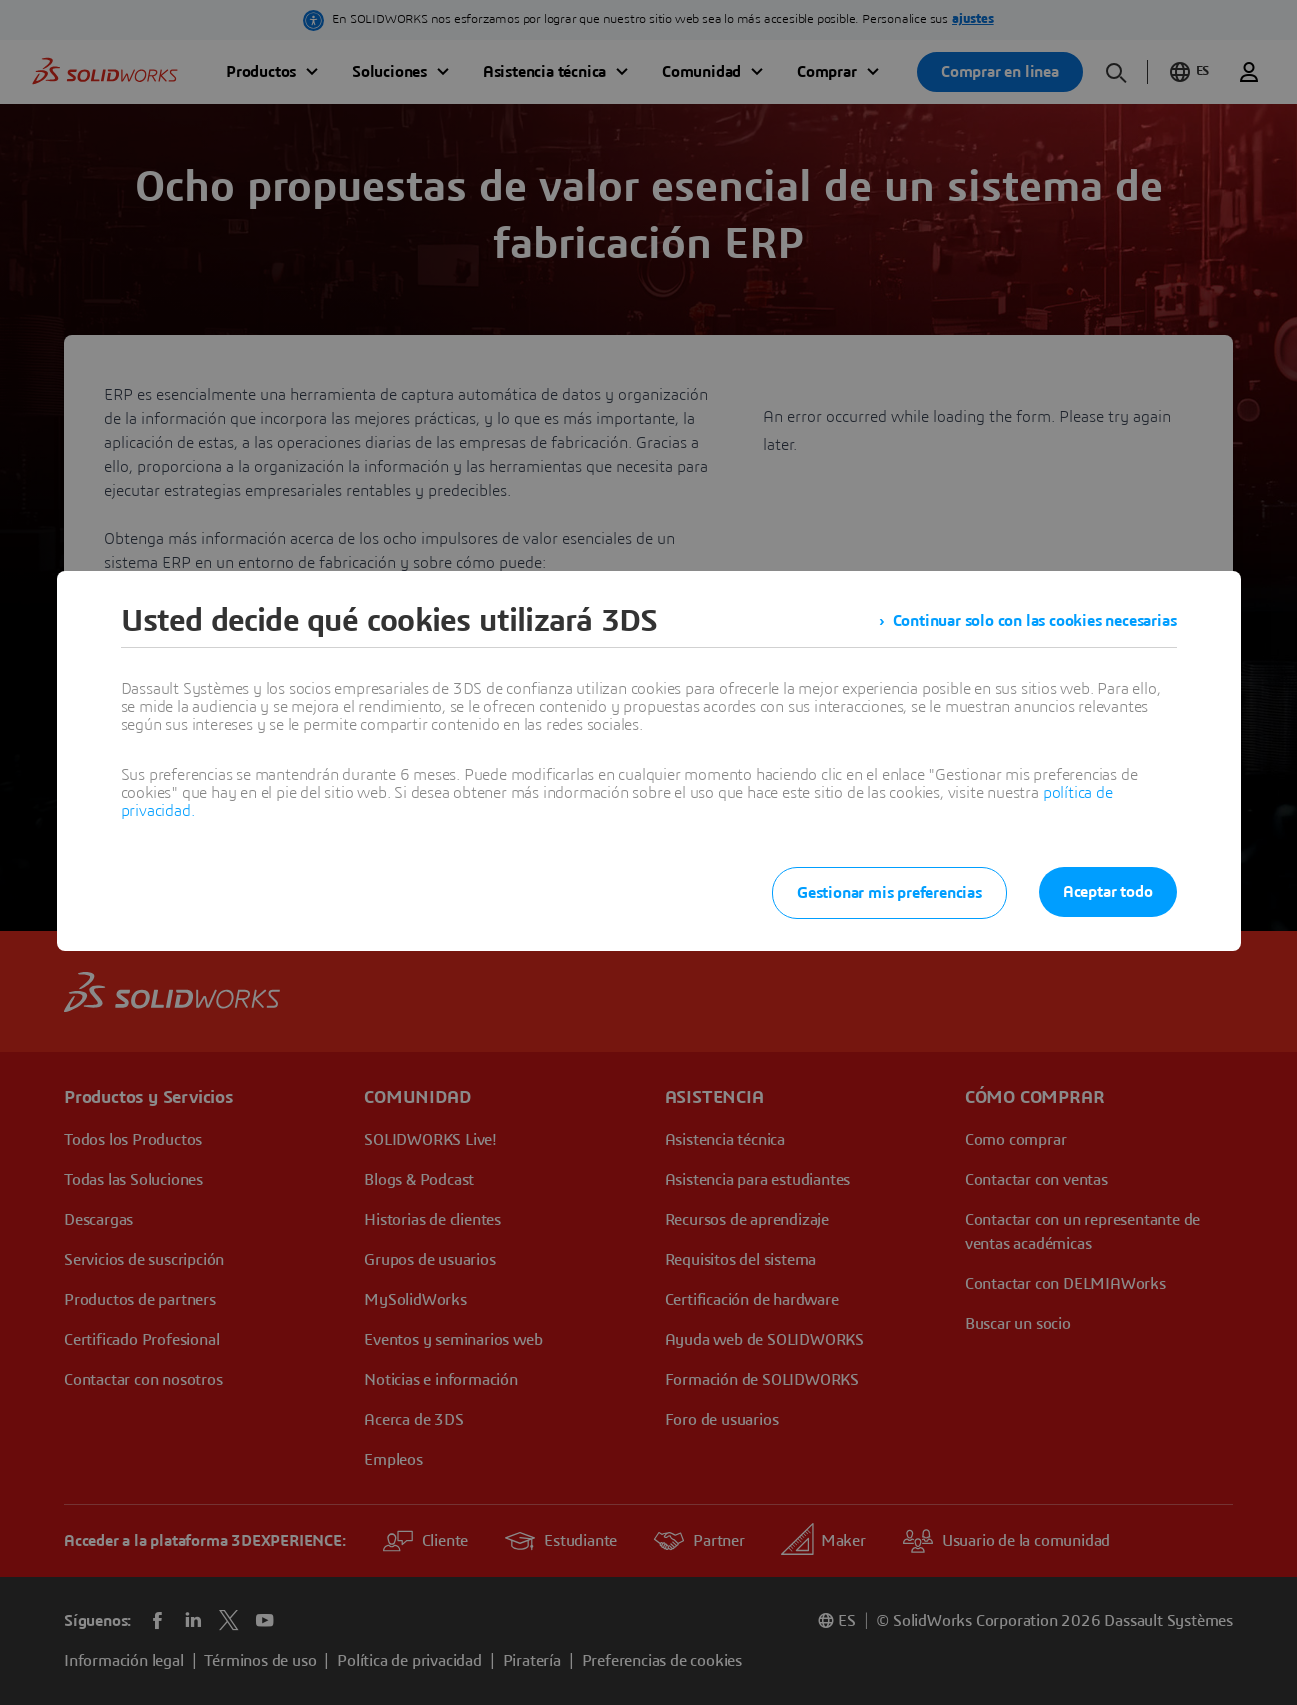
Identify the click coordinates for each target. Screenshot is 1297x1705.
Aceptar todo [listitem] (1108, 892)
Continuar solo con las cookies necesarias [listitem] (1035, 621)
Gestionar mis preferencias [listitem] (889, 893)
